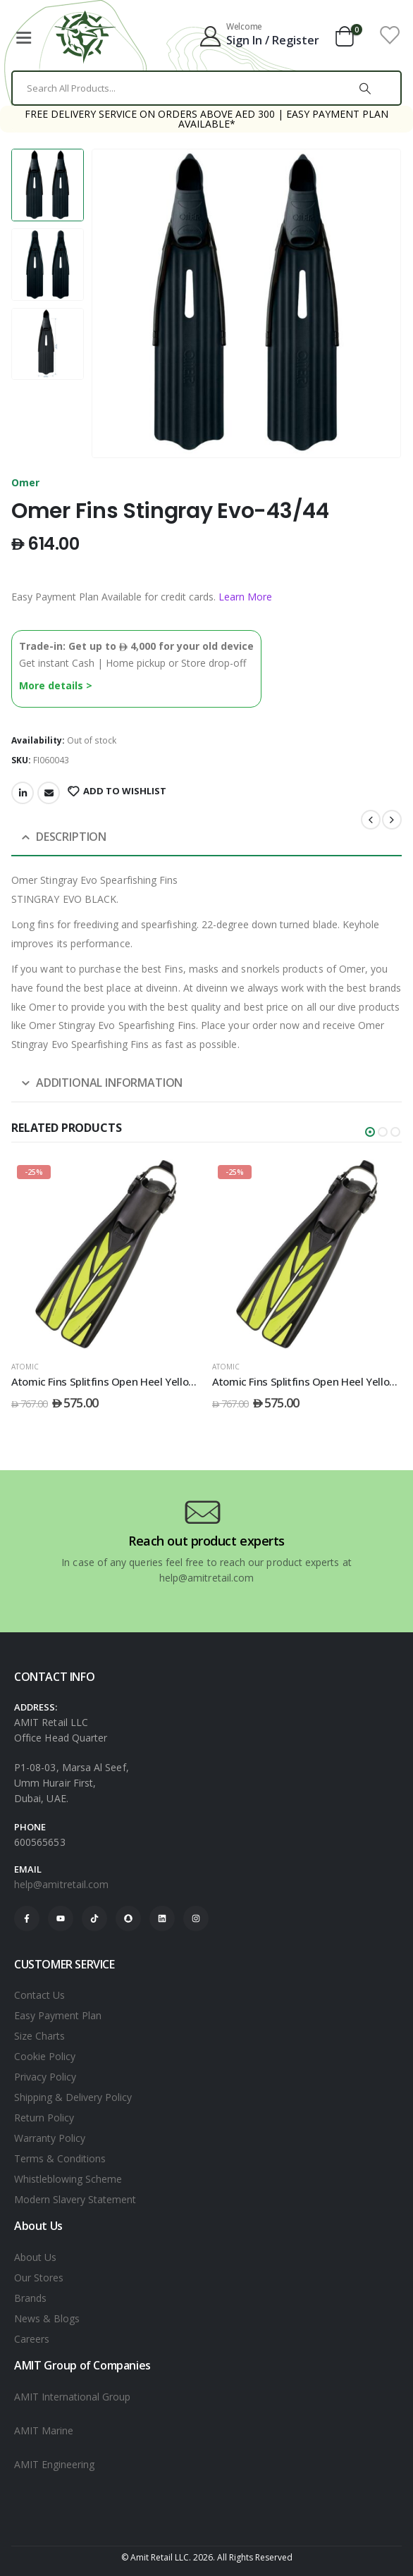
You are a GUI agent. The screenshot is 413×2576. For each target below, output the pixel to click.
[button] (370, 1132)
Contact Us (39, 1995)
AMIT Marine (43, 2430)
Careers (31, 2339)
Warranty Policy (49, 2138)
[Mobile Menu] (23, 35)
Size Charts (39, 2035)
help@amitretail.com (61, 1884)
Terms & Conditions (60, 2158)
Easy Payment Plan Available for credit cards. (141, 596)
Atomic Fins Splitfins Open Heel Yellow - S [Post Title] (111, 1381)
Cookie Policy (44, 2056)
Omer (25, 482)
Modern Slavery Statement (75, 2199)
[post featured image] (106, 1254)
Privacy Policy (45, 2076)
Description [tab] (71, 836)
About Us (35, 2257)
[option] (47, 185)
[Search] (365, 88)
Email (48, 793)
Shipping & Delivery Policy (73, 2097)
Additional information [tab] (109, 1082)
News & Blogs (47, 2318)
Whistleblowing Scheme (68, 2179)
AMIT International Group (72, 2396)
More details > (55, 685)
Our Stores (38, 2277)
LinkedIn (22, 793)
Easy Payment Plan (57, 2015)
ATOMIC (25, 1367)
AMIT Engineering (54, 2464)
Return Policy (44, 2117)
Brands (30, 2298)
